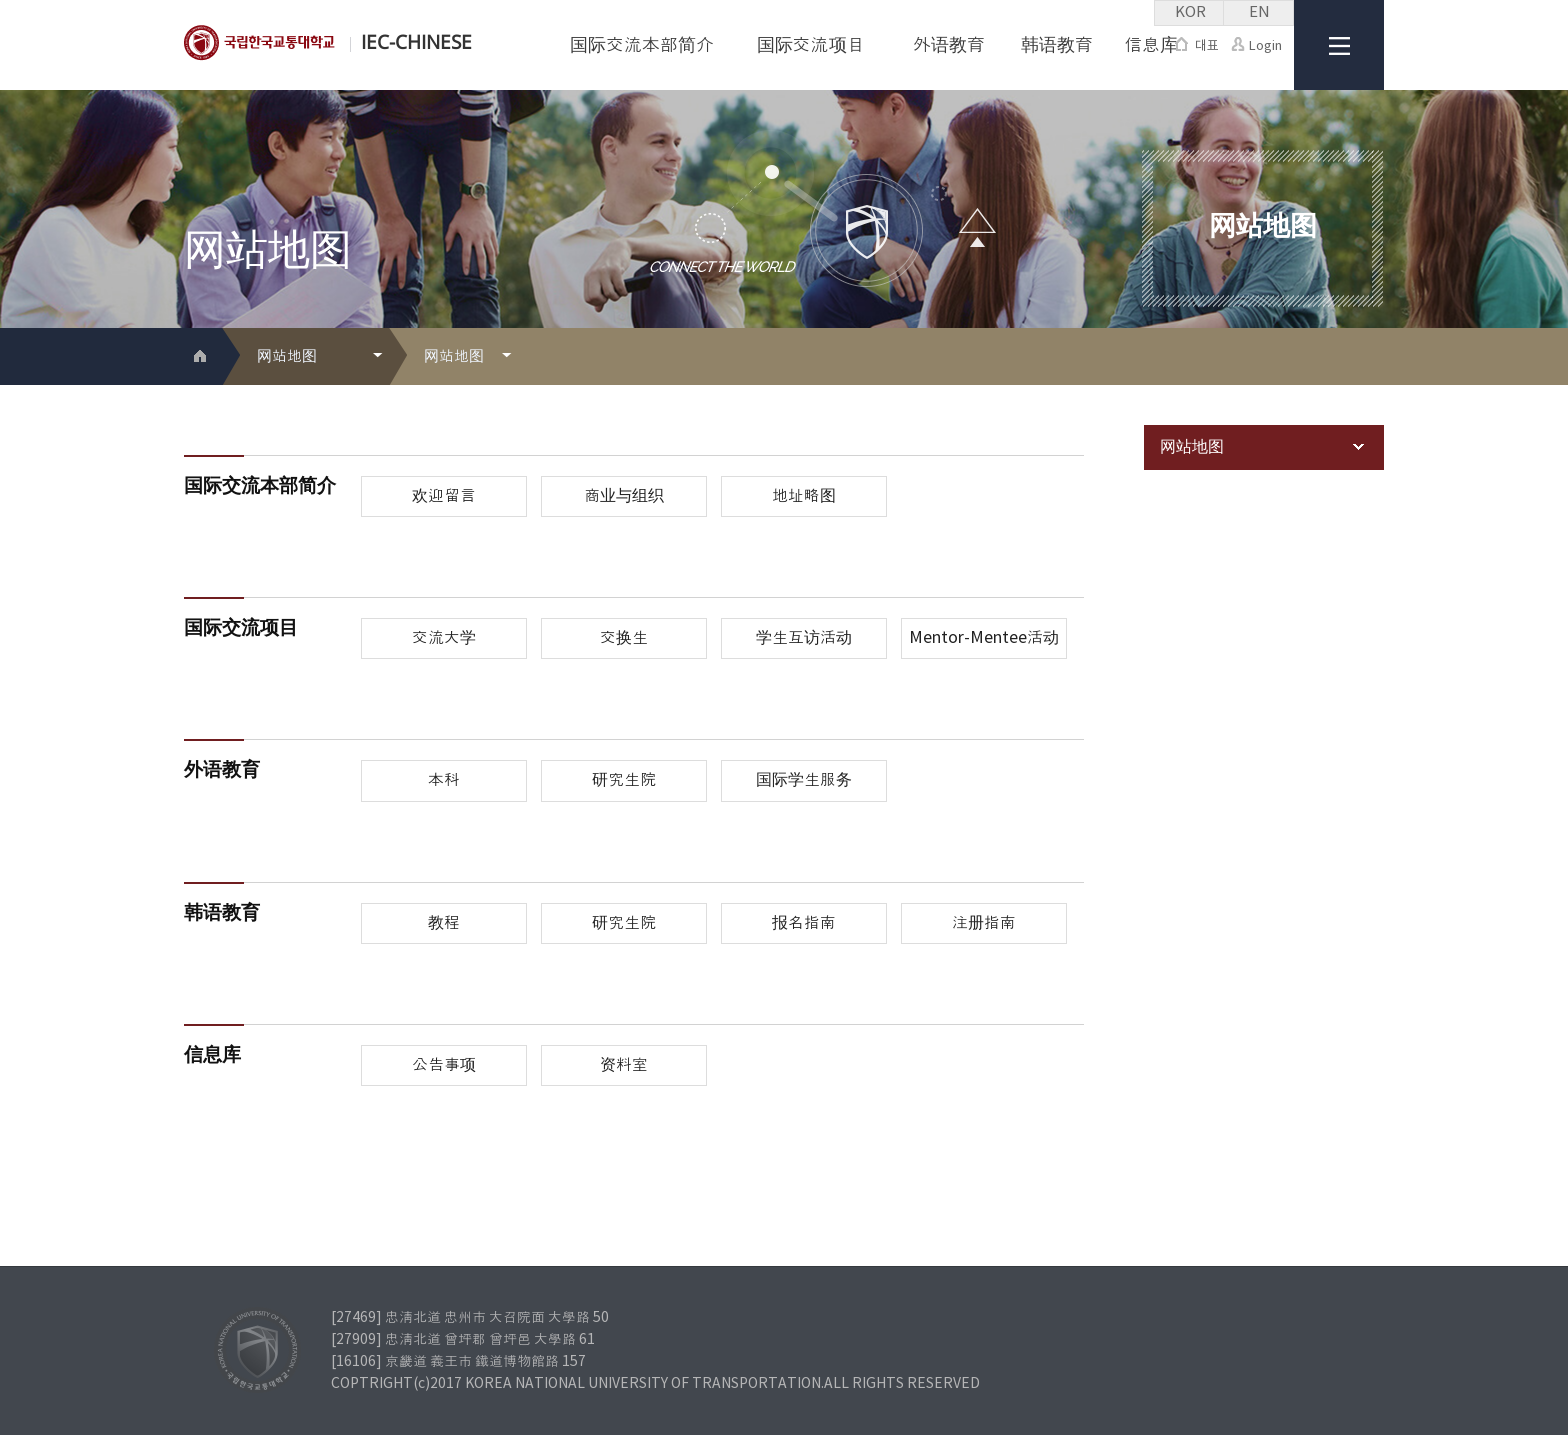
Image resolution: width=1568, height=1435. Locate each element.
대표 (1197, 45)
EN (1259, 12)
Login (1256, 45)
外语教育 (949, 45)
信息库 (1151, 45)
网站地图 (1262, 447)
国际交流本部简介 (642, 45)
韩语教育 (1057, 45)
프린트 (1338, 357)
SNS (1370, 357)
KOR (1190, 12)
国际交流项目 (811, 45)
